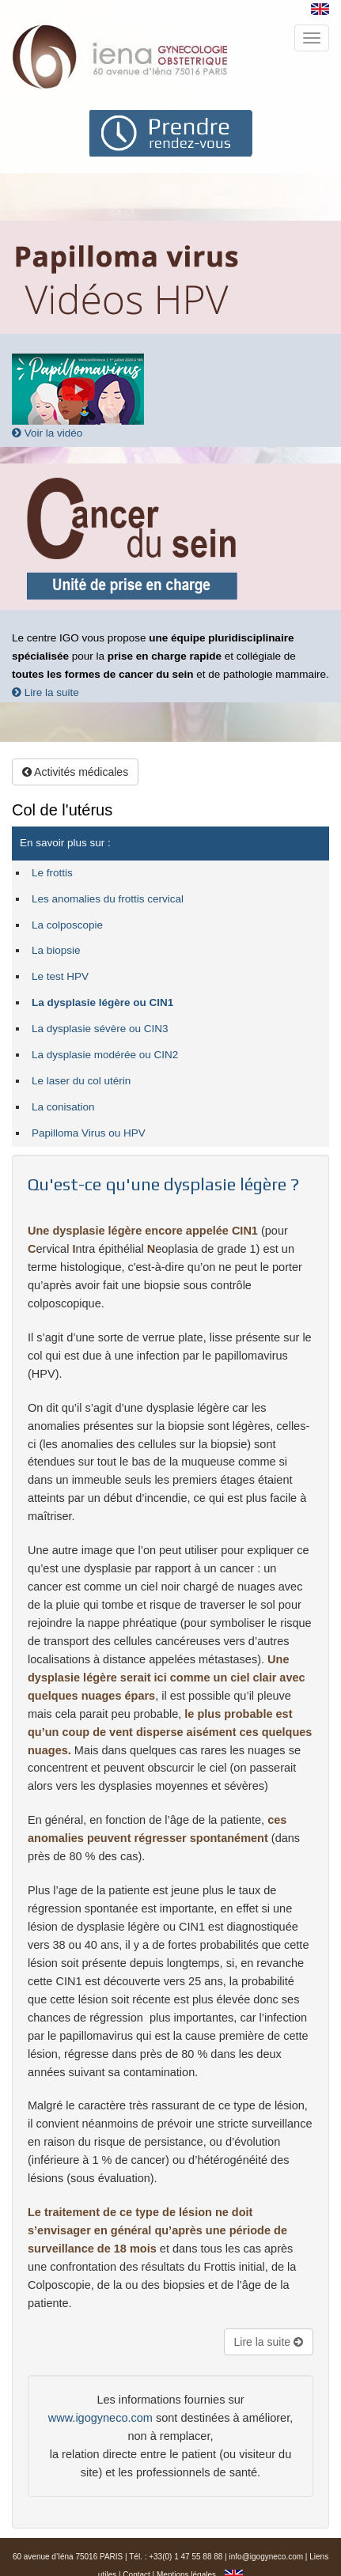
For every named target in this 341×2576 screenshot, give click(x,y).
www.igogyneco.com (100, 2417)
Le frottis (52, 873)
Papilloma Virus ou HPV (89, 1133)
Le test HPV (60, 976)
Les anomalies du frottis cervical (108, 899)
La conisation (63, 1107)
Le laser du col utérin (81, 1081)
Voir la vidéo (47, 433)
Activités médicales (75, 772)
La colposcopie (67, 925)
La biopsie (56, 950)
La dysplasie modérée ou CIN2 (105, 1055)
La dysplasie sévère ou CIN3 (100, 1029)
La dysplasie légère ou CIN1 (102, 1002)
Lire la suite (45, 692)
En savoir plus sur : (65, 843)
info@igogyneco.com (266, 2556)
